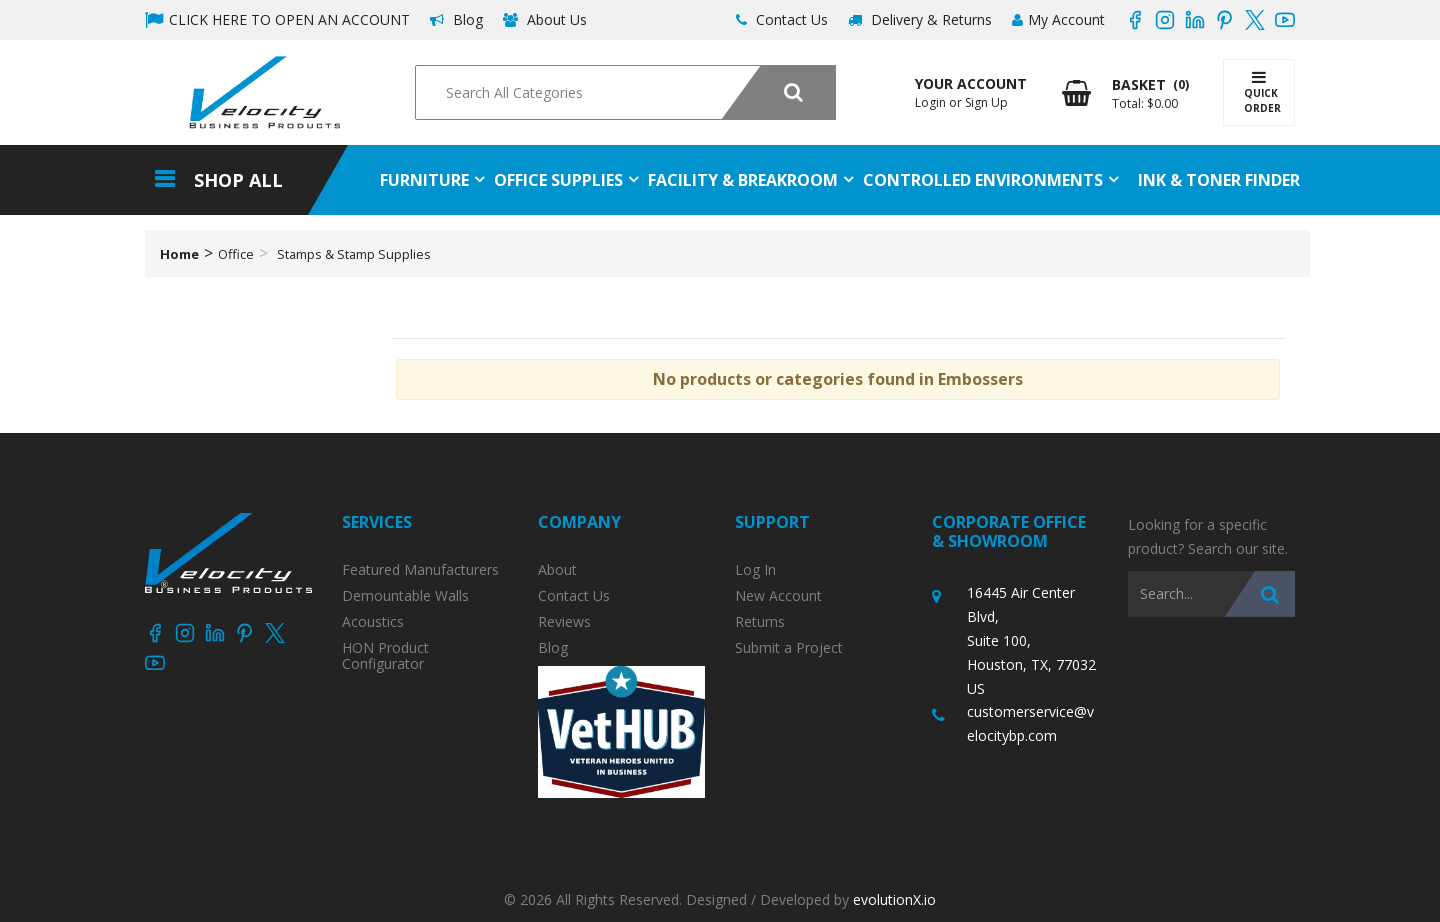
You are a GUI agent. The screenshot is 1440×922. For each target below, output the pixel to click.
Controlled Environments (983, 180)
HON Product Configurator (385, 656)
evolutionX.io (894, 899)
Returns (760, 622)
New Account (778, 596)
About (557, 570)
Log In (755, 570)
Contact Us (782, 19)
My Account (1058, 19)
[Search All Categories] (625, 92)
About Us (545, 19)
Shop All (238, 180)
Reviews (564, 622)
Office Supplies (558, 180)
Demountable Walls (405, 596)
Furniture (424, 180)
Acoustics (373, 622)
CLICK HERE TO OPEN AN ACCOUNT (277, 19)
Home (179, 254)
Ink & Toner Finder (1219, 180)
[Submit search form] (778, 92)
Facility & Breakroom (743, 180)
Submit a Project (789, 648)
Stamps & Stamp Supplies (354, 254)
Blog (456, 19)
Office (236, 254)
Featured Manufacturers (420, 570)
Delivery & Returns (920, 19)
